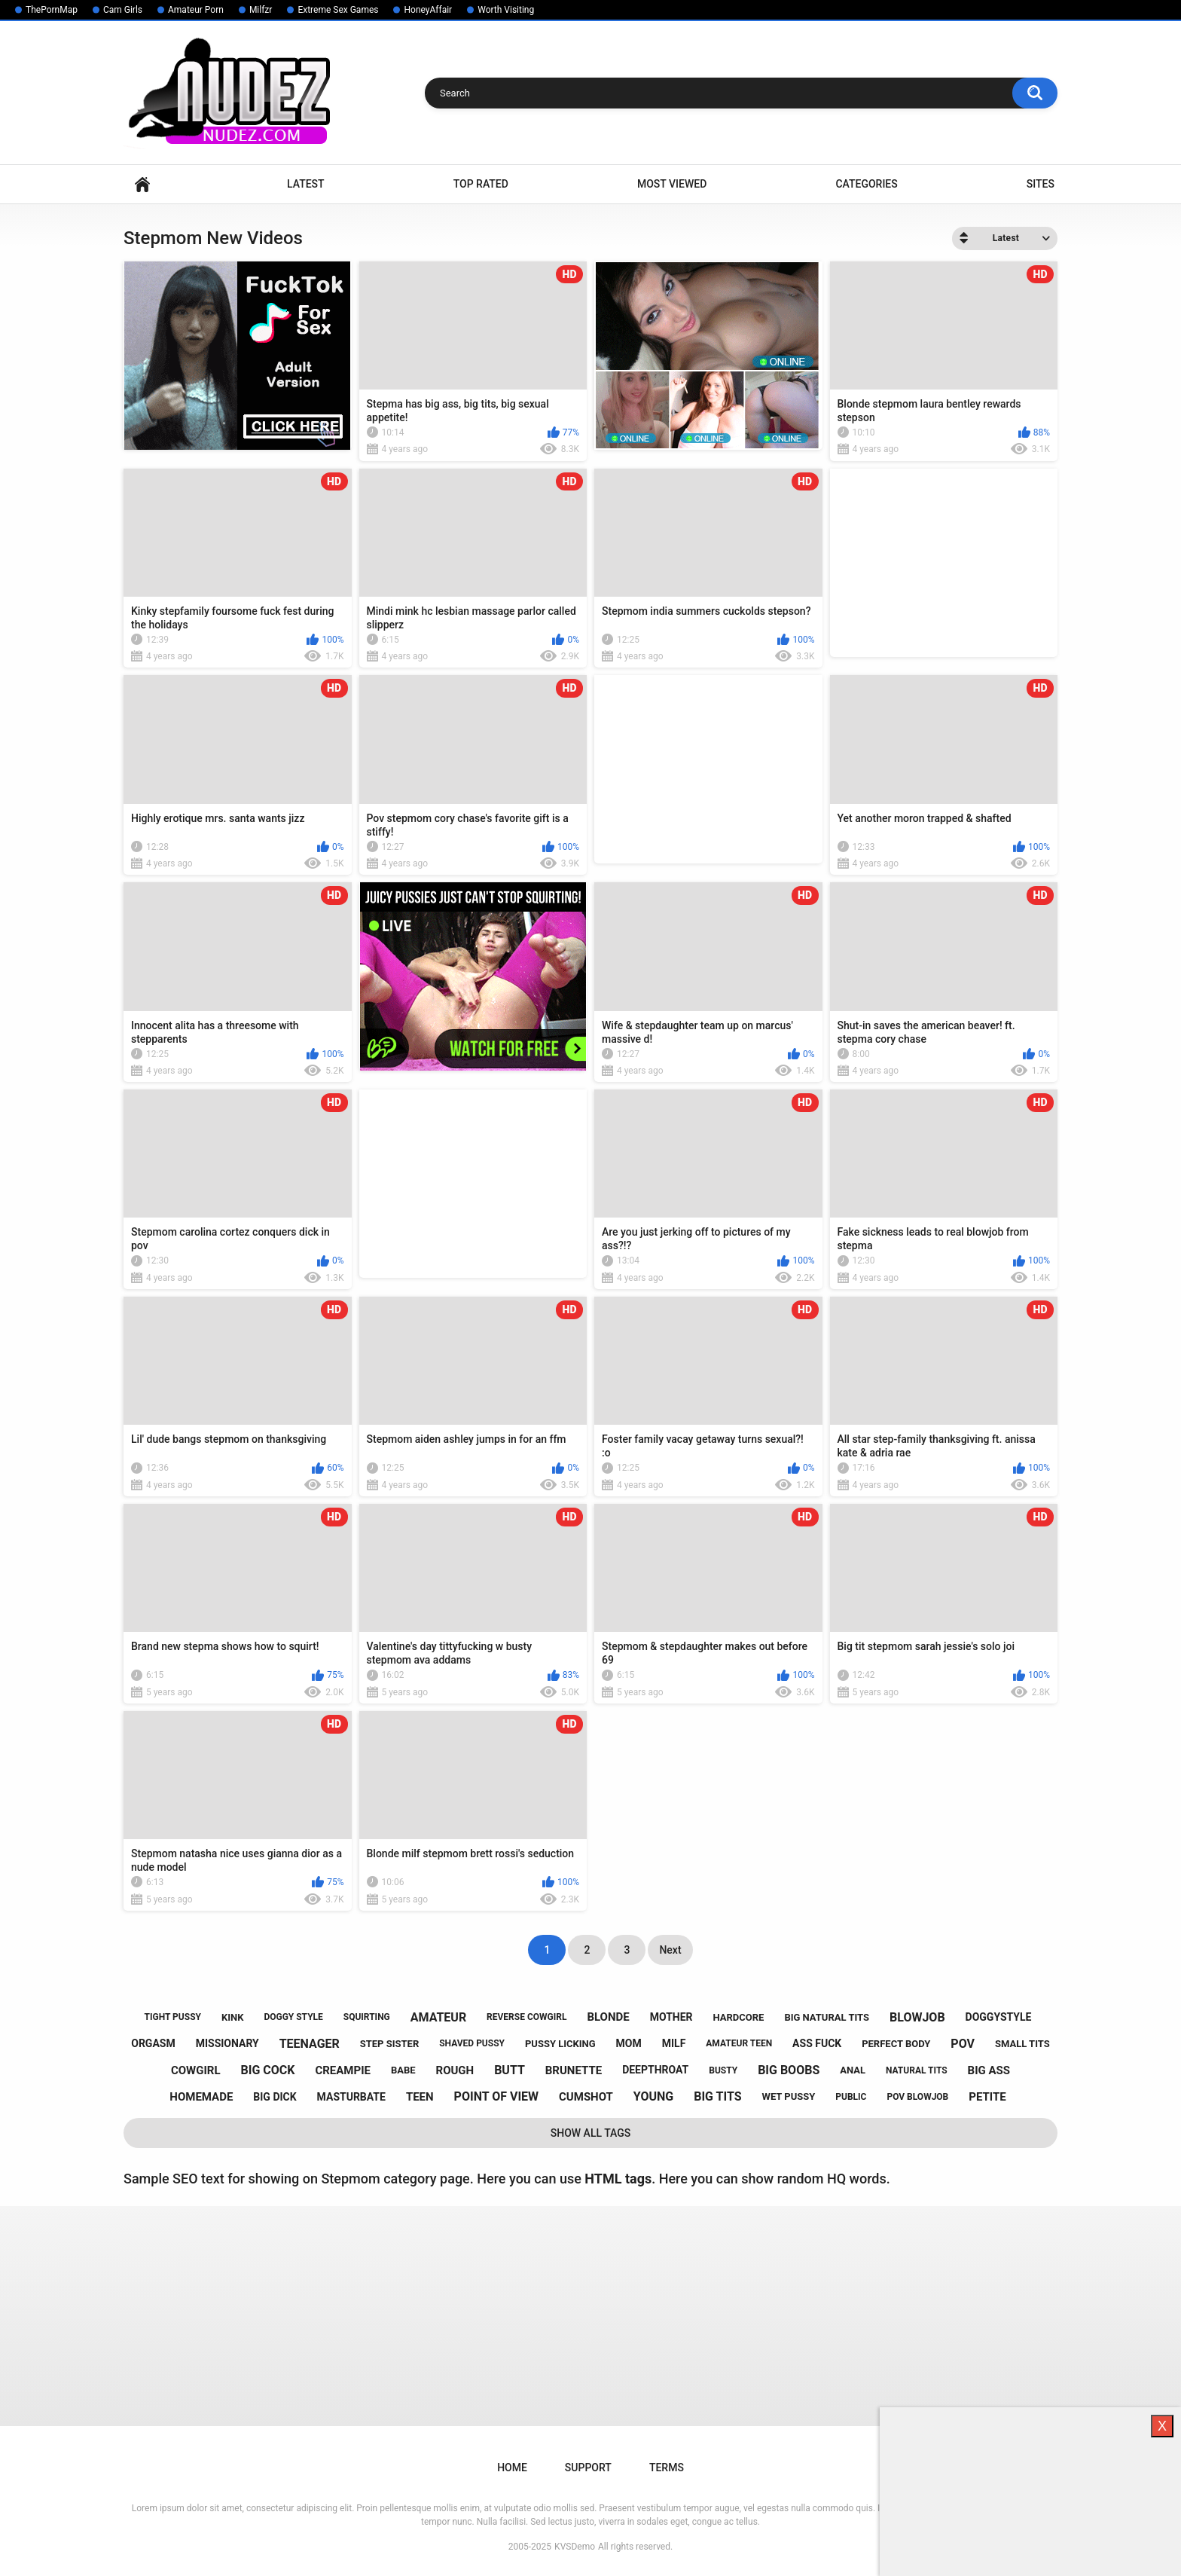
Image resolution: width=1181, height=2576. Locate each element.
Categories (866, 184)
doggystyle (999, 2017)
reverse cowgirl (526, 2017)
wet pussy (789, 2096)
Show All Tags (591, 2133)
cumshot (586, 2097)
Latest (306, 184)
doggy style (293, 2017)
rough (455, 2070)
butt (509, 2070)
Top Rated (480, 184)
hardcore (738, 2017)
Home (142, 184)
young (653, 2096)
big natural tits (826, 2017)
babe (403, 2070)
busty (723, 2070)
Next (670, 1950)
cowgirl (196, 2070)
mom (629, 2043)
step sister (390, 2043)
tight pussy (173, 2017)
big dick (274, 2097)
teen (420, 2097)
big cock (268, 2070)
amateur (438, 2017)
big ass (989, 2070)
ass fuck (816, 2043)
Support (588, 2467)
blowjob (917, 2017)
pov (963, 2044)
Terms (666, 2467)
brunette (573, 2070)
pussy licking (560, 2043)
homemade (201, 2097)
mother (671, 2017)
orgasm (153, 2043)
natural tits (917, 2070)
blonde (608, 2017)
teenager (309, 2044)
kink (232, 2017)
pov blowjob (917, 2097)
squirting (366, 2017)
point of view (496, 2096)
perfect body (896, 2043)
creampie (343, 2070)
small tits (1022, 2043)
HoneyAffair (428, 10)
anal (852, 2070)
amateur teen (739, 2043)
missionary (227, 2043)
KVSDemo (574, 2546)
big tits (717, 2096)
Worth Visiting (506, 10)
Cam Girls (122, 10)
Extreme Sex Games (338, 10)
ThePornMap (52, 10)
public (850, 2097)
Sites (1040, 184)
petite (987, 2097)
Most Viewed (671, 184)
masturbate (351, 2097)
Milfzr (261, 10)
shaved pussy (472, 2043)
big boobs (788, 2070)
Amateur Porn (196, 10)
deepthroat (655, 2070)
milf (674, 2043)
